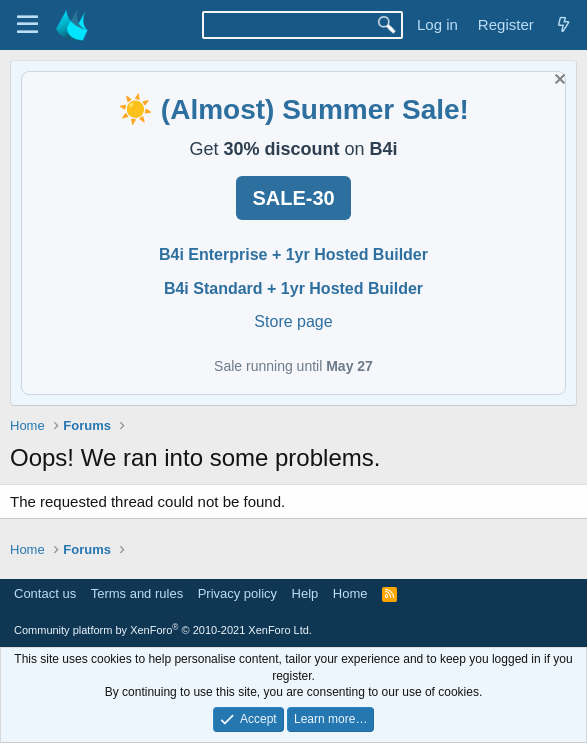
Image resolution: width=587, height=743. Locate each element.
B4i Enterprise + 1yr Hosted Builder (293, 254)
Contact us (45, 593)
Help (305, 593)
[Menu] (27, 25)
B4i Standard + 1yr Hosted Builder (293, 288)
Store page (293, 321)
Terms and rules (137, 593)
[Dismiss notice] (557, 81)
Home (350, 593)
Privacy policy (237, 593)
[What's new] (563, 24)
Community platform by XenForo (163, 630)
